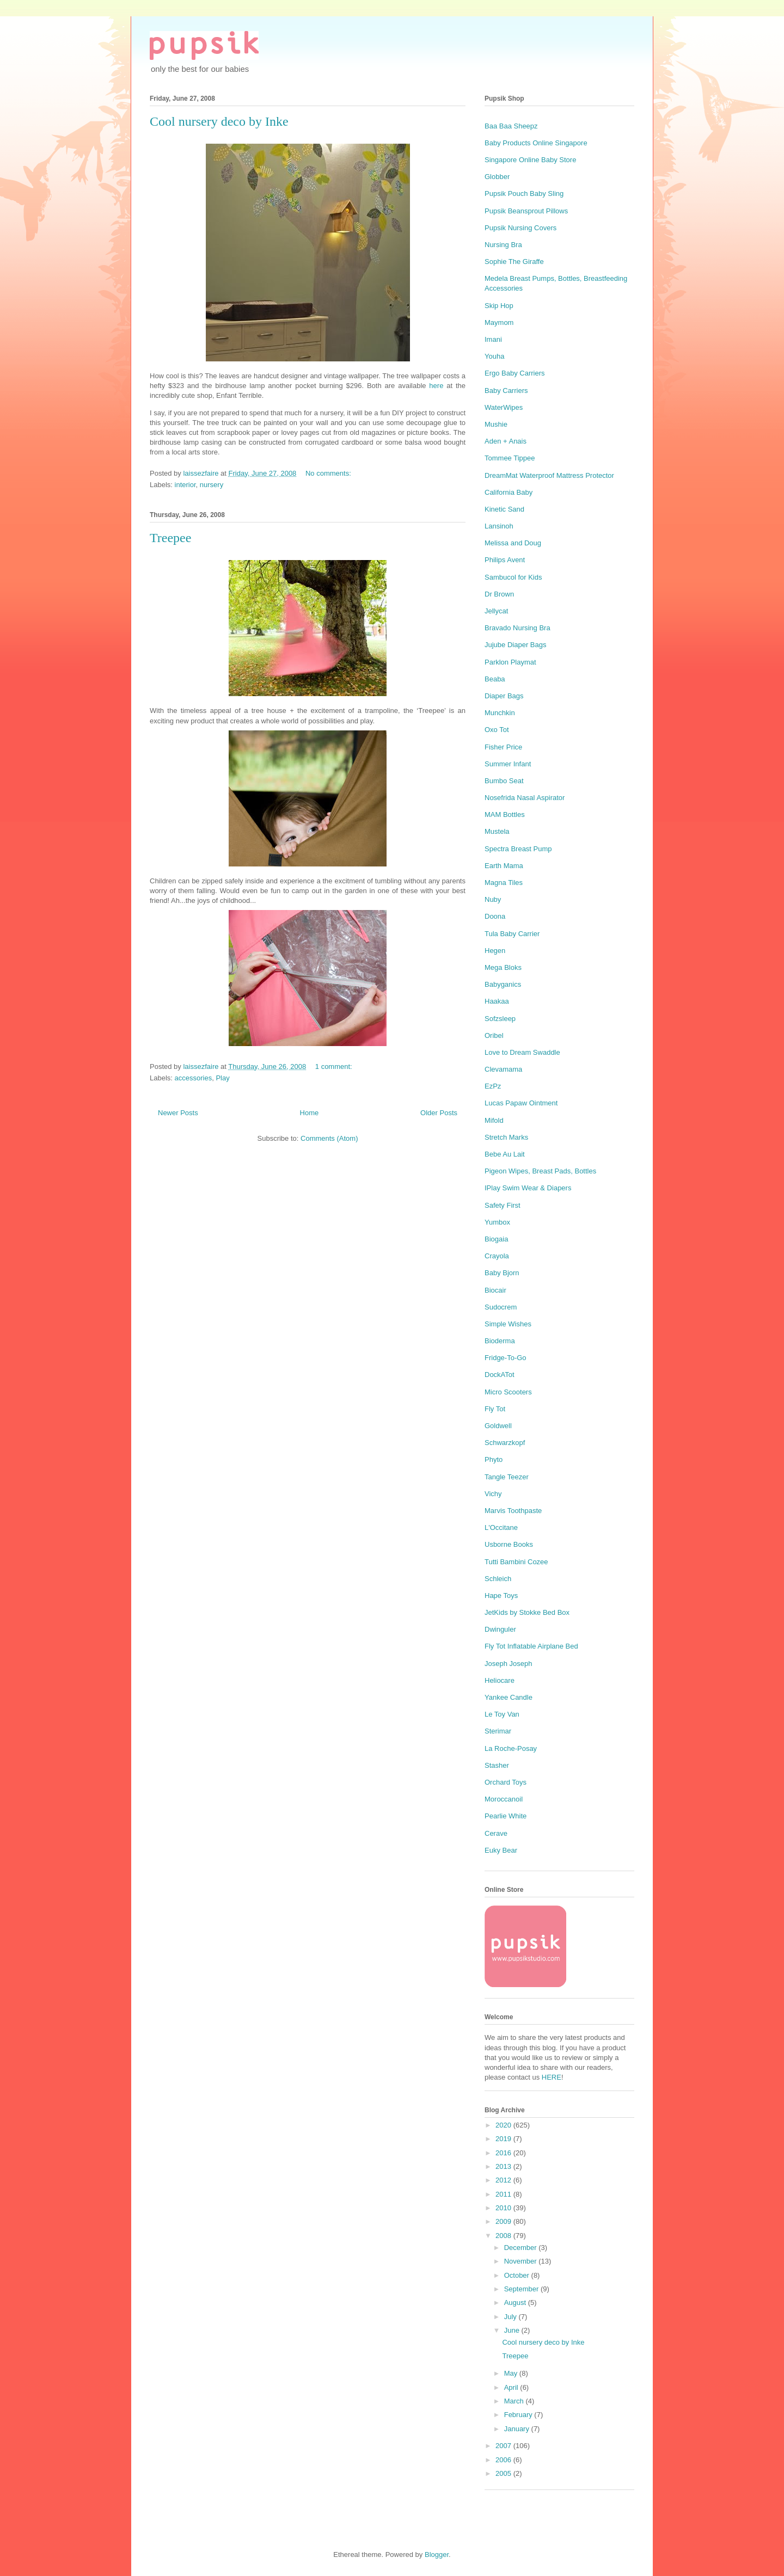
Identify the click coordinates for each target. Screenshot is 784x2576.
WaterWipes (504, 407)
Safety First (502, 1205)
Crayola (497, 1256)
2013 (504, 2166)
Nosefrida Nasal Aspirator (525, 798)
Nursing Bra (503, 245)
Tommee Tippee (510, 458)
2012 (504, 2180)
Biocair (495, 1290)
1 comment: (334, 1066)
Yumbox (497, 1222)
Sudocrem (501, 1307)
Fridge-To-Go (505, 1358)
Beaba (495, 679)
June (513, 2330)
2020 (504, 2125)
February (519, 2415)
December (521, 2247)
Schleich (498, 1579)
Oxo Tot (497, 730)
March (515, 2401)
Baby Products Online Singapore (536, 143)
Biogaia (496, 1239)
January (517, 2429)
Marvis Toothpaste (513, 1511)
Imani (493, 339)
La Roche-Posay (511, 1748)
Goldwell (498, 1426)
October (517, 2275)
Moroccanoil (504, 1799)
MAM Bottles (505, 814)
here (436, 386)
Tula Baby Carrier (512, 934)
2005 (504, 2473)
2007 (504, 2446)
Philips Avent (505, 560)
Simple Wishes (508, 1324)
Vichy (493, 1494)
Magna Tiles (504, 882)
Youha (494, 356)
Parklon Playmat (510, 662)
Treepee (170, 538)
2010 (504, 2208)
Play (222, 1078)
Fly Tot (495, 1409)
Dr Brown (499, 594)
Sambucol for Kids (513, 577)
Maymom (499, 322)
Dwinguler (500, 1629)
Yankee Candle (508, 1697)
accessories (193, 1078)
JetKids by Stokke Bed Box (527, 1612)
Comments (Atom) (329, 1138)
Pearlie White (505, 1816)
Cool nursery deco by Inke (219, 121)
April (512, 2387)
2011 (504, 2194)
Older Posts (438, 1113)
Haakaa (497, 1001)
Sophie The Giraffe (514, 261)
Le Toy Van (502, 1714)
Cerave (496, 1833)
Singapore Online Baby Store (530, 160)
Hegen (495, 950)
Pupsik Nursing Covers (520, 228)
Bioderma (500, 1341)
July (511, 2317)
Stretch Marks (506, 1137)
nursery (211, 485)
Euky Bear (501, 1850)
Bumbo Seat (504, 781)
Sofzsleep (500, 1019)
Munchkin (500, 713)
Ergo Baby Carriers (515, 373)
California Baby (508, 492)
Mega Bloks (503, 967)
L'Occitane (501, 1527)
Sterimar (498, 1731)
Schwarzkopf (505, 1442)
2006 (504, 2460)
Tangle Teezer (507, 1477)
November (521, 2261)
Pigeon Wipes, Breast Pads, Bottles (540, 1171)
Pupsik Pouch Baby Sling (524, 193)
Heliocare (499, 1680)
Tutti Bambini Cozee (516, 1562)
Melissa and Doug (513, 543)
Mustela (497, 831)
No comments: (329, 473)
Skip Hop (499, 306)
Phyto (494, 1459)
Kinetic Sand (504, 509)
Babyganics (503, 984)
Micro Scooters (508, 1392)
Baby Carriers (506, 390)
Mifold (494, 1120)
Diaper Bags (504, 696)
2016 (504, 2153)
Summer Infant (508, 764)
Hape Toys (501, 1595)
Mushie (496, 424)
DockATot (499, 1374)
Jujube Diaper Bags (515, 645)
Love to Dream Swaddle (522, 1052)
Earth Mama (504, 866)
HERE (551, 2077)
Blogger (437, 2554)
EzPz (493, 1086)
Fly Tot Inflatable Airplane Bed (531, 1646)
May (511, 2373)
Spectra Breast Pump (518, 849)
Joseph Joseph (508, 1663)
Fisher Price (503, 747)
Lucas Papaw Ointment (521, 1103)
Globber (497, 177)
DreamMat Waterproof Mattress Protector (549, 475)
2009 (504, 2221)
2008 (504, 2235)
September (522, 2289)
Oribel (494, 1035)
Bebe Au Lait (505, 1154)
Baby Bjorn (502, 1273)
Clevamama (503, 1069)
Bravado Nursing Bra (517, 628)
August (516, 2302)
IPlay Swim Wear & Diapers (528, 1188)
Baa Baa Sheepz (511, 126)
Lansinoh (499, 526)
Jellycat (496, 611)
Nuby (493, 899)
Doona (495, 916)
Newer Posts (178, 1113)
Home (309, 1113)
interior (185, 485)
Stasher (497, 1765)
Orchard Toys (505, 1782)
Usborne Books (509, 1544)
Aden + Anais (505, 441)
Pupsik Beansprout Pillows (526, 211)
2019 (504, 2139)
